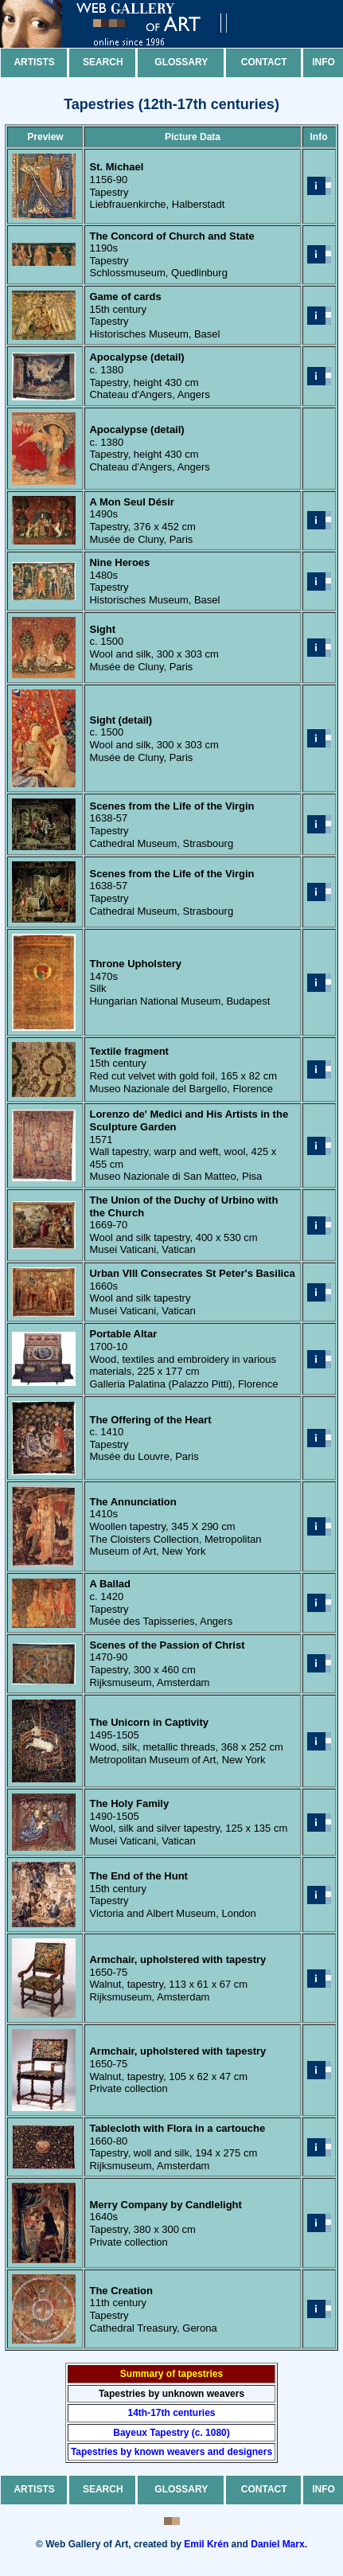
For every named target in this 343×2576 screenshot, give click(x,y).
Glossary (181, 62)
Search (103, 62)
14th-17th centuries (171, 2412)
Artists (34, 62)
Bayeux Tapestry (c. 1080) (171, 2432)
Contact (264, 62)
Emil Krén (206, 2544)
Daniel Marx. (279, 2544)
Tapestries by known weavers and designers (171, 2451)
